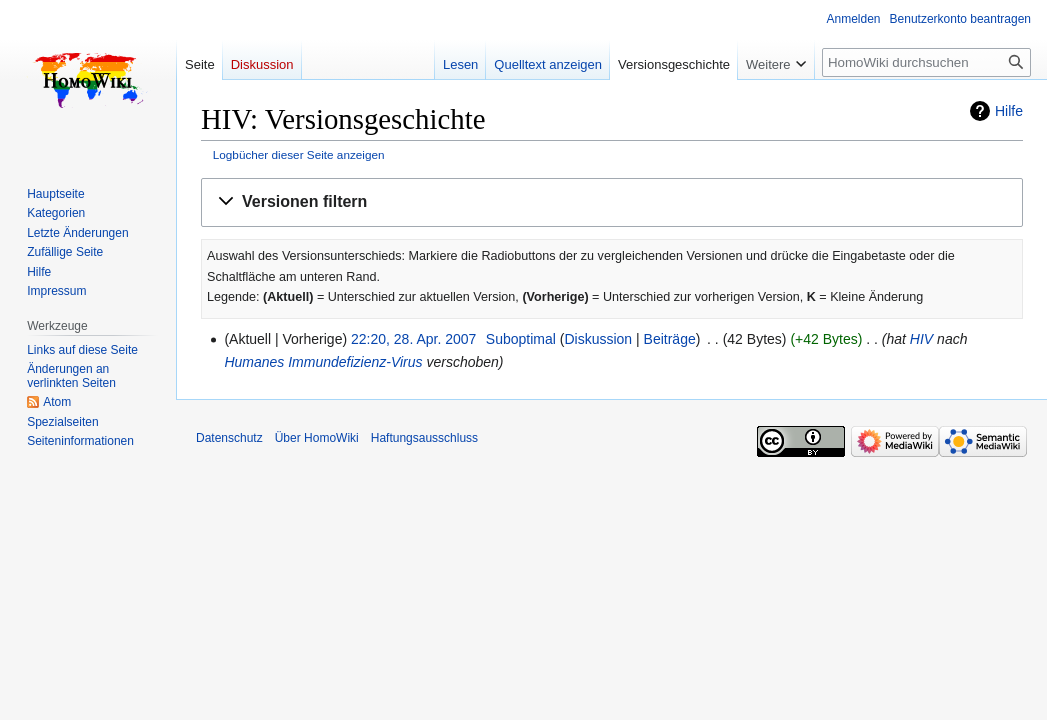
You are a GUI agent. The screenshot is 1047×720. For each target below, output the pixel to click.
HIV (921, 339)
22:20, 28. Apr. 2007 (413, 339)
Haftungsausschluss (424, 438)
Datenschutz (229, 438)
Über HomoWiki (317, 438)
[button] (612, 202)
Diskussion (598, 339)
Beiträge (670, 339)
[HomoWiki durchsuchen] (926, 62)
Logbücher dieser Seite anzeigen (299, 154)
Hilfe (1009, 111)
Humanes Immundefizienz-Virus (323, 362)
